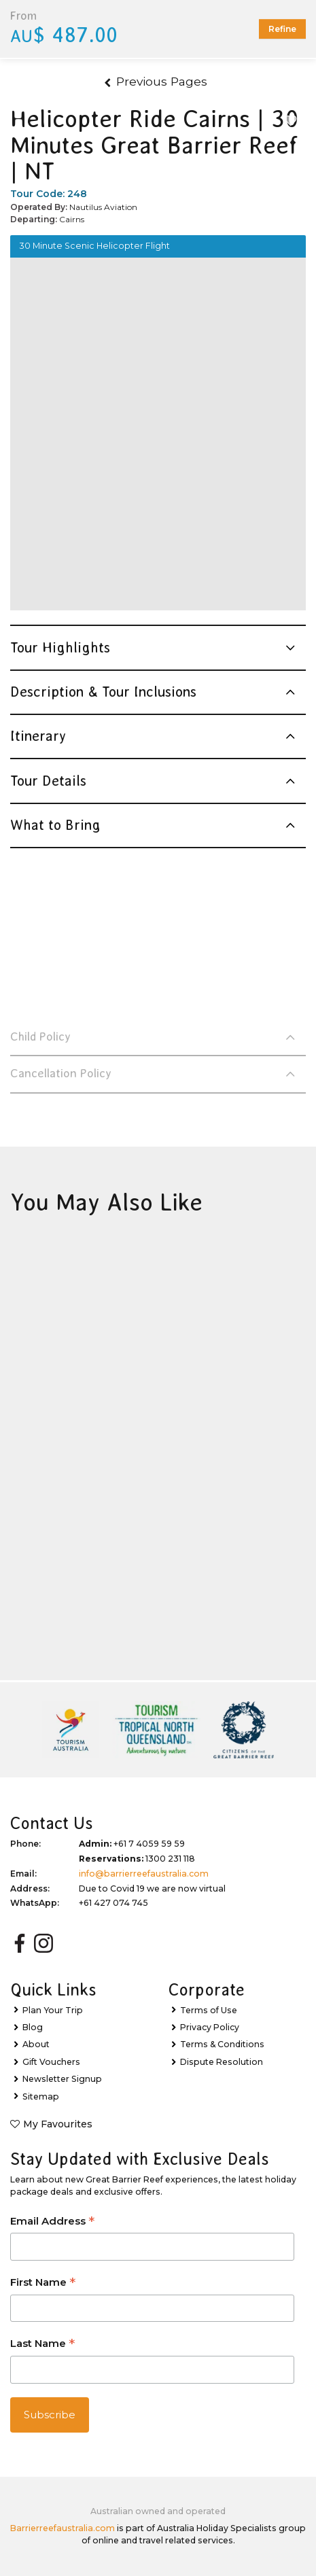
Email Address (52, 2222)
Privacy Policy (209, 2027)
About (36, 2044)
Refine (282, 29)
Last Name (42, 2344)
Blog (32, 2027)
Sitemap (40, 2096)
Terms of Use (208, 2010)
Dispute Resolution (221, 2062)
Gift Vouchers (51, 2062)
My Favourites (57, 2124)
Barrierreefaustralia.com (62, 2528)
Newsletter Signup (62, 2079)
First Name (42, 2283)
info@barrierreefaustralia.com (144, 1873)
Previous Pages (155, 81)
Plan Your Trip (52, 2010)
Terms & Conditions (222, 2044)
